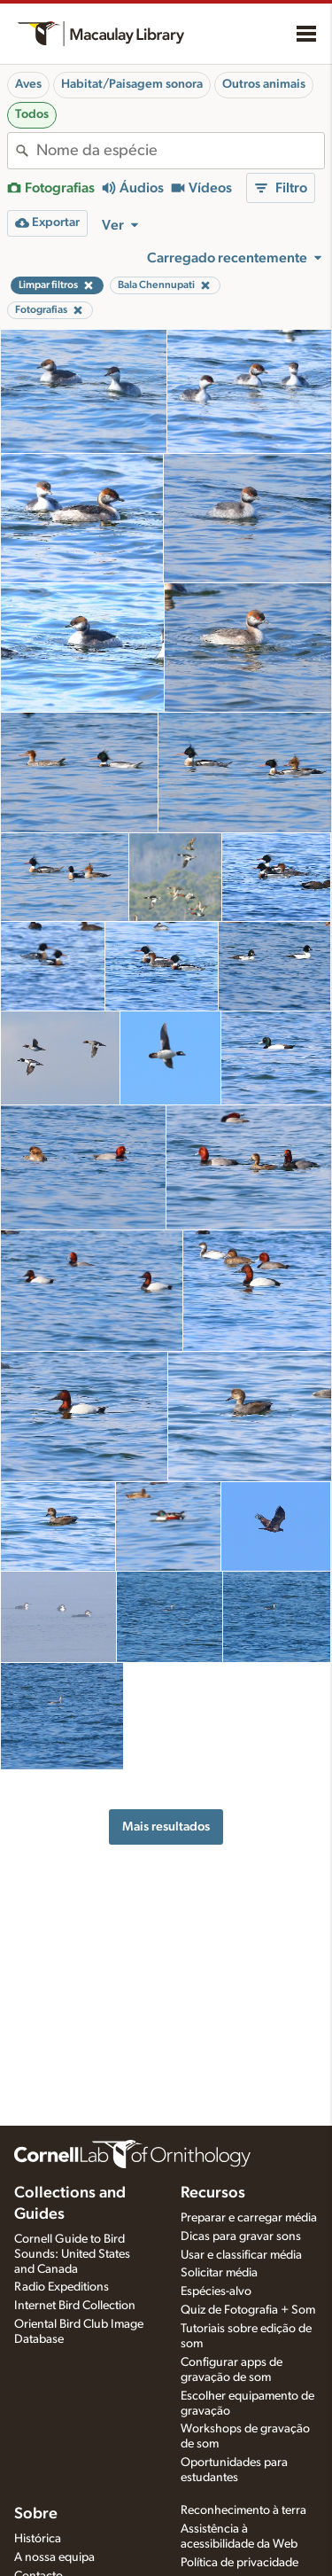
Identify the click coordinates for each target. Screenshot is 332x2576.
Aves (28, 84)
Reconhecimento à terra (243, 2510)
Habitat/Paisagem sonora (132, 84)
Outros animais (263, 84)
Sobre (36, 2514)
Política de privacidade (239, 2562)
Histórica (37, 2539)
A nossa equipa (54, 2557)
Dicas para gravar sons (241, 2236)
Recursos (213, 2193)
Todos (32, 114)
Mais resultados (166, 1826)
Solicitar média (219, 2273)
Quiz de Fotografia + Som (248, 2310)
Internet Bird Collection (74, 2305)
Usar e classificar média (241, 2255)
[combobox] (180, 150)
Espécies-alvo (216, 2291)
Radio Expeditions (61, 2287)
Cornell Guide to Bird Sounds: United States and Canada (72, 2254)
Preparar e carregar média (249, 2218)
